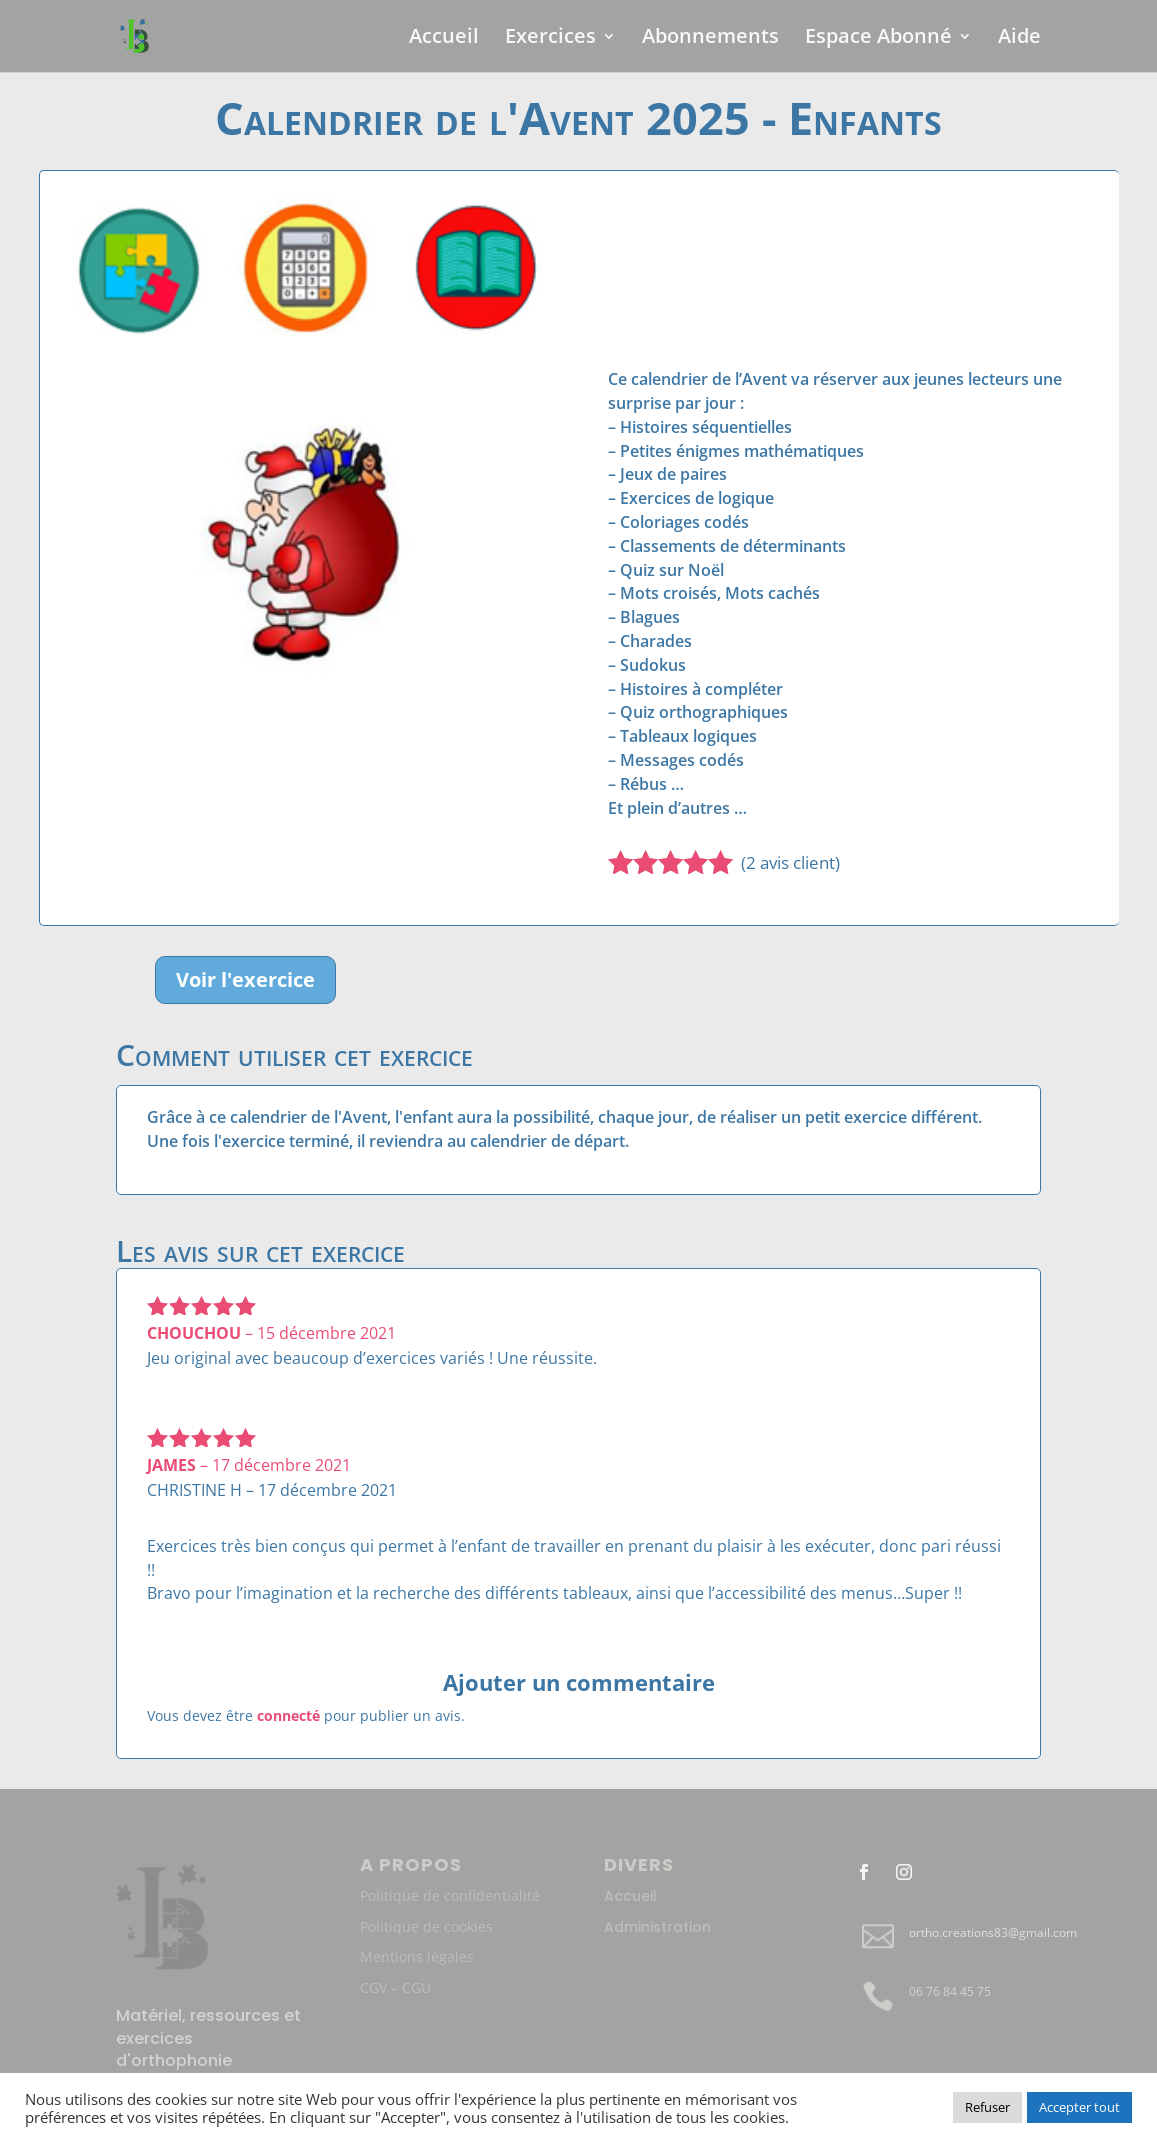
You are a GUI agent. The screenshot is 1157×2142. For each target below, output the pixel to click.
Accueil (444, 39)
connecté (288, 1715)
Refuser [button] (987, 2107)
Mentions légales (417, 1956)
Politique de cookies (426, 1926)
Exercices (550, 39)
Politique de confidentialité (450, 1895)
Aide (1019, 39)
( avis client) (790, 862)
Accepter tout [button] (1079, 2107)
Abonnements (710, 39)
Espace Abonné (878, 39)
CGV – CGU (395, 1987)
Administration (657, 1927)
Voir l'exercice (245, 979)
